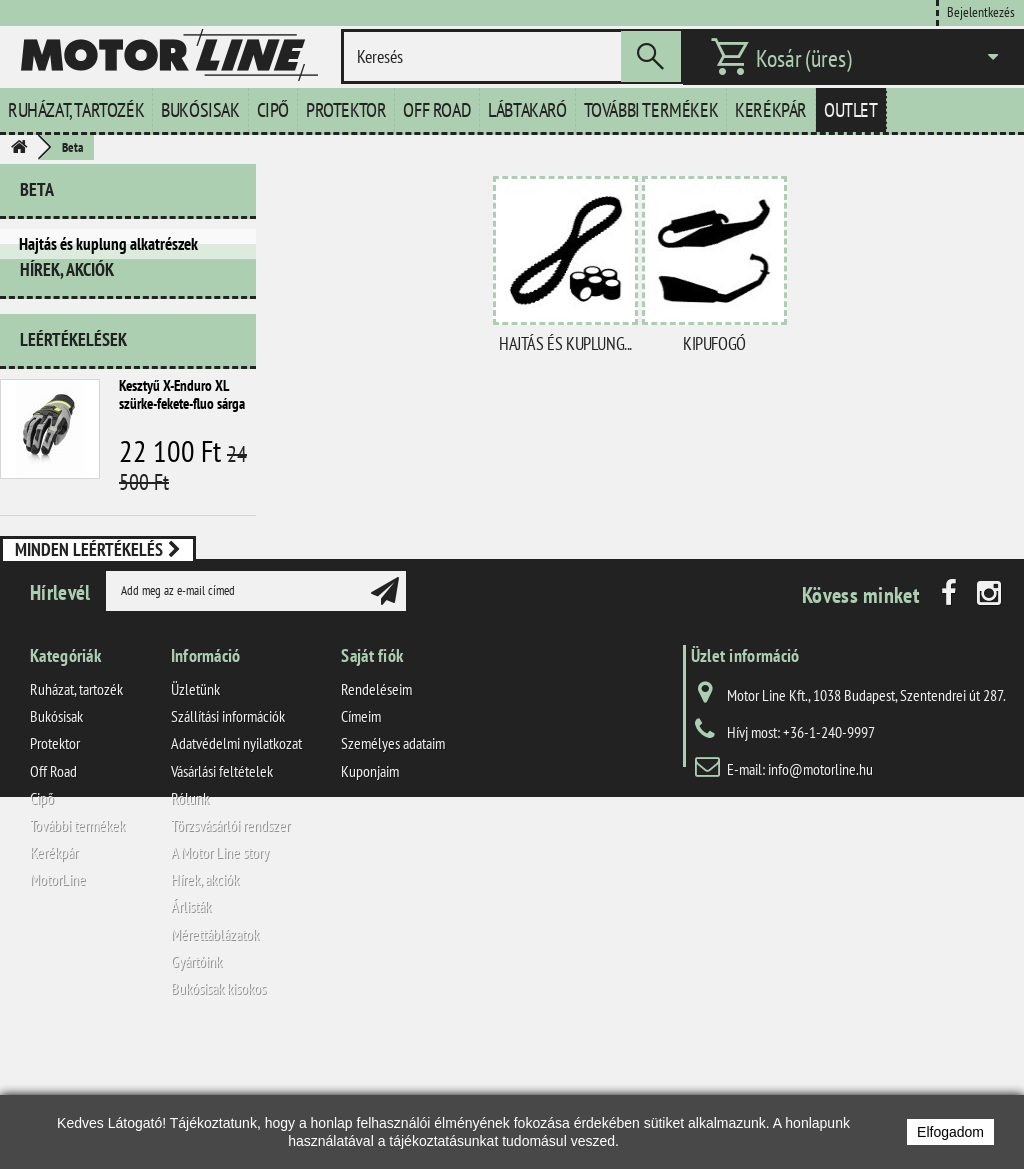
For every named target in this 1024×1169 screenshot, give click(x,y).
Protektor (346, 110)
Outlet (851, 110)
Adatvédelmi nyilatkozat (236, 866)
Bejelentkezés (981, 11)
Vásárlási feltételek (222, 893)
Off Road (437, 110)
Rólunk (190, 920)
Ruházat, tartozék (76, 110)
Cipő (273, 110)
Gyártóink (196, 1083)
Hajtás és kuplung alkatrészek (108, 244)
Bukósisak (200, 110)
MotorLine (58, 1002)
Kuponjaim (370, 893)
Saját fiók (372, 777)
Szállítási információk (228, 839)
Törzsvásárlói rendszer (230, 947)
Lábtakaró (527, 110)
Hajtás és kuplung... (565, 343)
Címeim (361, 839)
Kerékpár (771, 110)
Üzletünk (195, 811)
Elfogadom (950, 1132)
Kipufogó (714, 343)
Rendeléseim (376, 811)
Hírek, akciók (67, 299)
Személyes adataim (393, 866)
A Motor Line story (220, 975)
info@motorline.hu (820, 891)
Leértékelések (73, 361)
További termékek (651, 110)
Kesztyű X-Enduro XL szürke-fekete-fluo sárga (182, 416)
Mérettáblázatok (215, 1056)
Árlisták (191, 1029)
